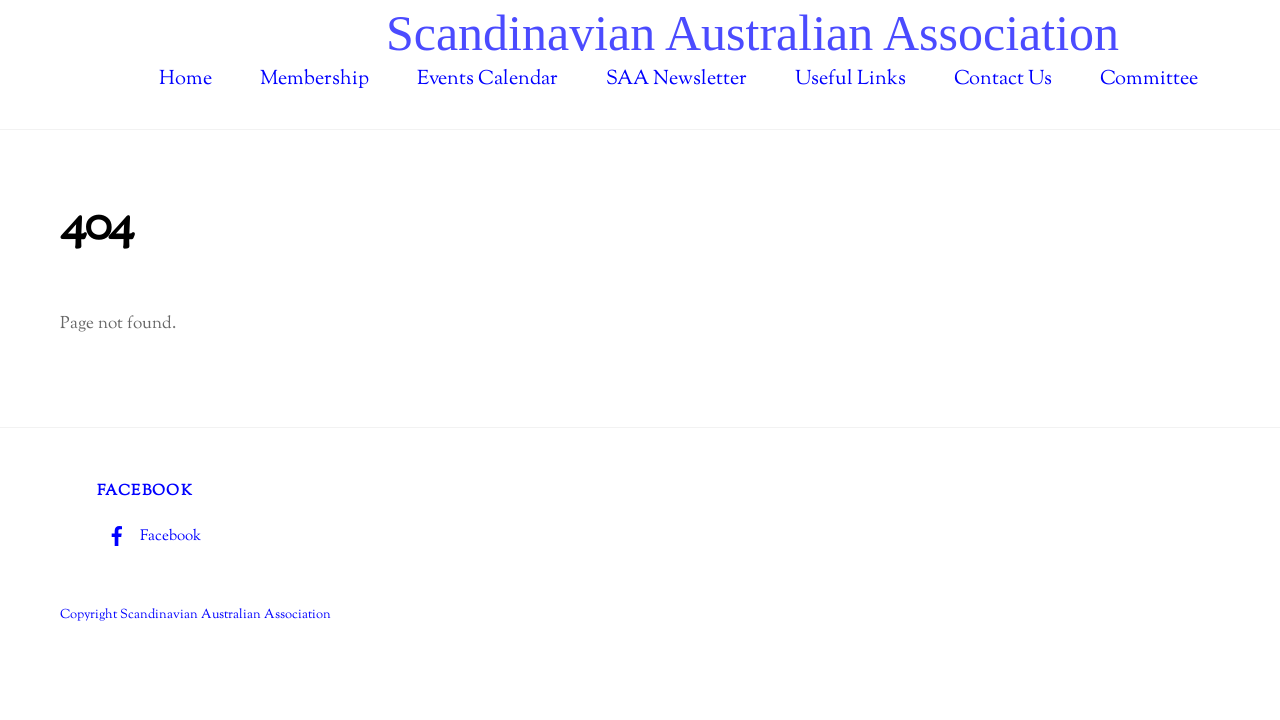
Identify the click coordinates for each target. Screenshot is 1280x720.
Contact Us (1003, 79)
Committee (1149, 79)
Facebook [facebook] (149, 536)
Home (185, 79)
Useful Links (850, 79)
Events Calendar (487, 79)
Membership (314, 79)
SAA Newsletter (676, 79)
